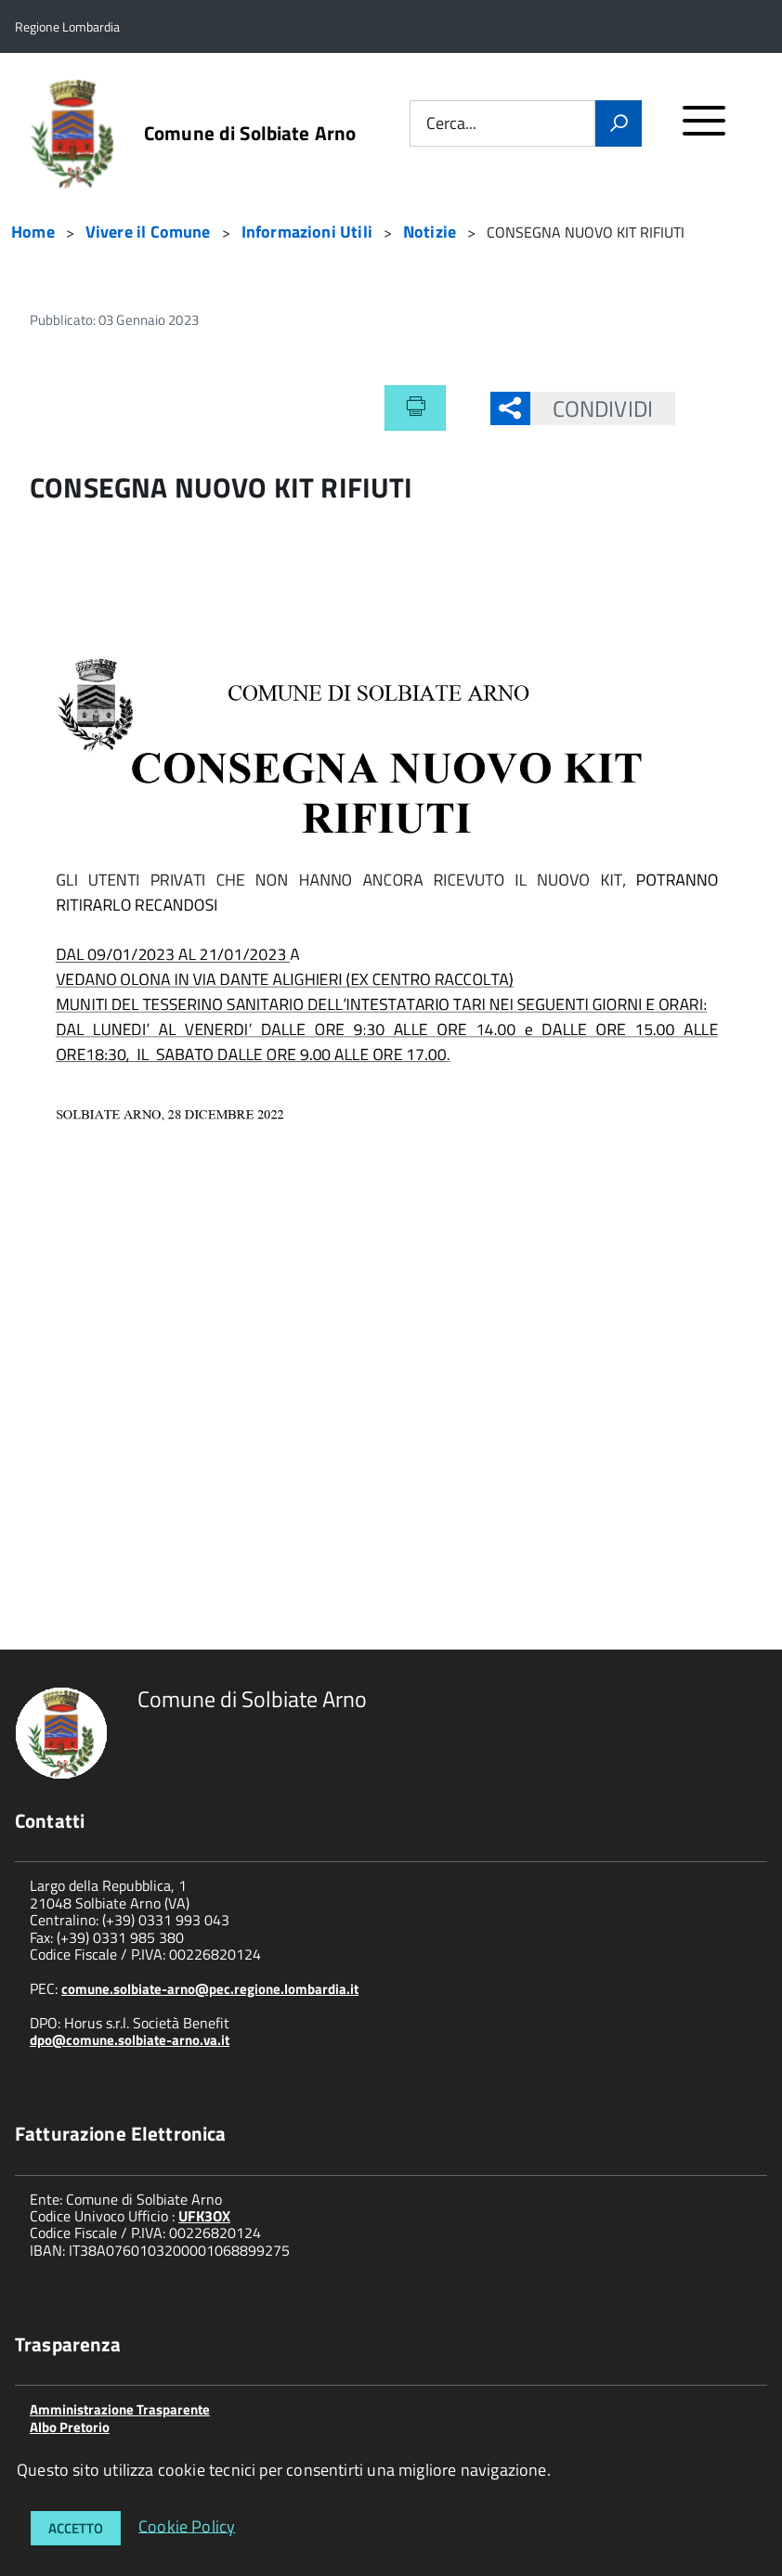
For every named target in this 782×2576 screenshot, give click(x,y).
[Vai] (618, 123)
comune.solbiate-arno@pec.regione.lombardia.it (209, 1989)
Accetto (75, 2528)
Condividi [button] (591, 408)
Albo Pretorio (70, 2427)
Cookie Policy (186, 2525)
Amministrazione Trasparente (120, 2409)
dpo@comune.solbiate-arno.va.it (129, 2040)
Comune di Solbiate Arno (250, 133)
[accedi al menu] (704, 128)
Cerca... (451, 124)
